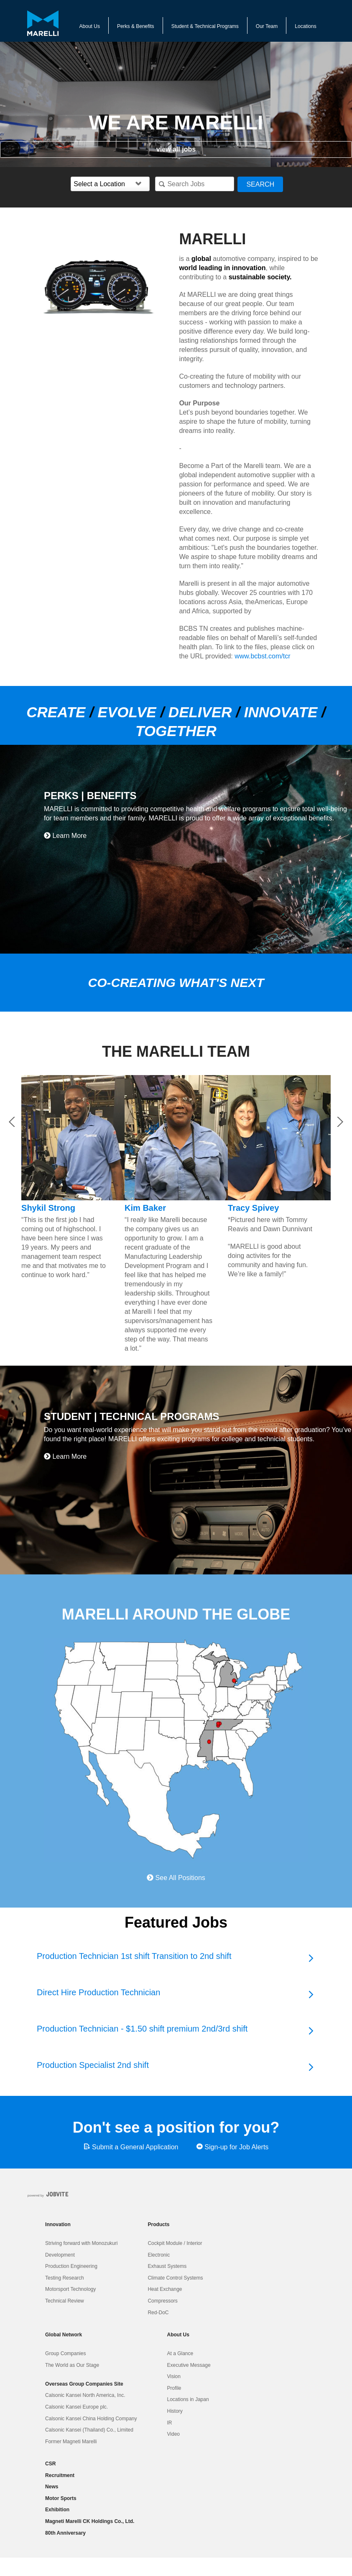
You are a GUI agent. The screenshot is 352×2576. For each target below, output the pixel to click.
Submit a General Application (131, 2147)
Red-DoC (158, 2312)
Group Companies (65, 2353)
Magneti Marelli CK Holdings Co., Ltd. (89, 2521)
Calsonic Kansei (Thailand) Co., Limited (89, 2430)
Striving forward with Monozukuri (81, 2243)
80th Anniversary (65, 2533)
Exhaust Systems (167, 2266)
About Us (89, 26)
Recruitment (59, 2475)
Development (60, 2255)
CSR (50, 2464)
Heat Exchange (165, 2289)
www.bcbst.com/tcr (262, 656)
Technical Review (64, 2301)
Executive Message (189, 2365)
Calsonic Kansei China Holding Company (91, 2419)
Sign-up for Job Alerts (232, 2147)
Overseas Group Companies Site (84, 2384)
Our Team (267, 26)
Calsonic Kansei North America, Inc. (85, 2395)
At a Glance (180, 2353)
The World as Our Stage (72, 2365)
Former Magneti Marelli (71, 2441)
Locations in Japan (188, 2399)
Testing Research (64, 2278)
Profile (174, 2388)
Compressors (162, 2301)
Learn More (65, 835)
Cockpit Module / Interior (175, 2243)
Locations (305, 26)
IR (169, 2423)
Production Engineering (71, 2266)
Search (260, 184)
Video (173, 2434)
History (175, 2411)
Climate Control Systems (175, 2278)
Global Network (63, 2335)
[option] (103, 286)
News (51, 2487)
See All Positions (176, 1877)
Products (158, 2224)
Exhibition (57, 2510)
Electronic (159, 2255)
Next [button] (340, 1122)
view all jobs (176, 149)
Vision (174, 2376)
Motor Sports (61, 2498)
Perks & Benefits (135, 26)
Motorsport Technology (70, 2289)
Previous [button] (12, 1122)
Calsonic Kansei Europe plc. (76, 2407)
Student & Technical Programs (205, 26)
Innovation (58, 2224)
